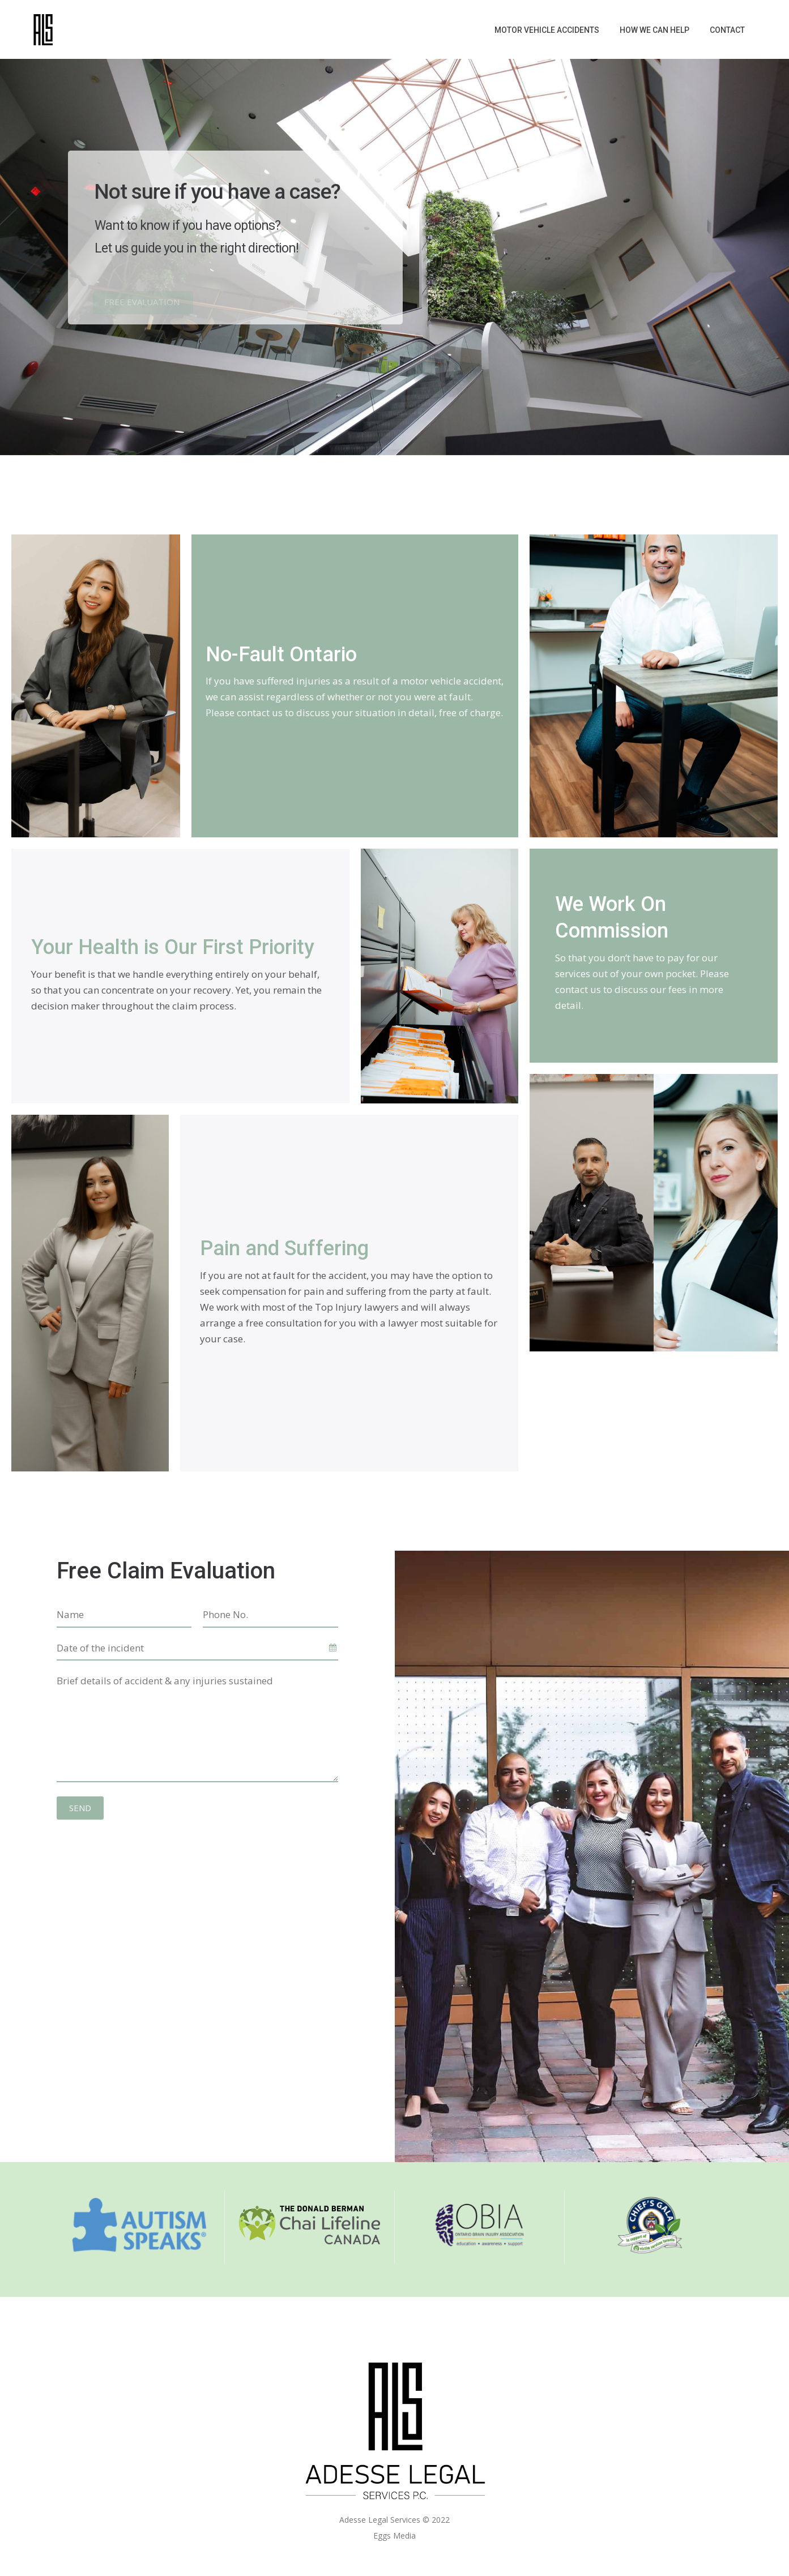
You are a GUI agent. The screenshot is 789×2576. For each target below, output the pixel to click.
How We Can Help (654, 30)
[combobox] (197, 1648)
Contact (727, 30)
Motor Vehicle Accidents (546, 30)
